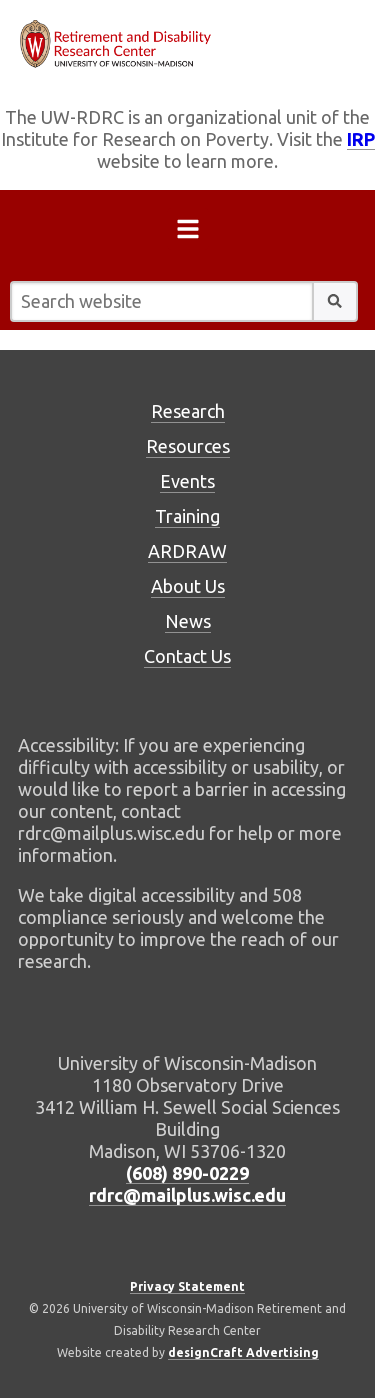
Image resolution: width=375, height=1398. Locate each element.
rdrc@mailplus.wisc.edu (187, 1195)
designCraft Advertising (243, 1352)
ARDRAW (187, 551)
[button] (335, 301)
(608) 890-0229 (187, 1173)
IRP (361, 139)
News (188, 621)
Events (187, 481)
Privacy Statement (187, 1286)
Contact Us (187, 656)
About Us (188, 586)
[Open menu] (188, 233)
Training (187, 516)
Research (188, 411)
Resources (188, 446)
